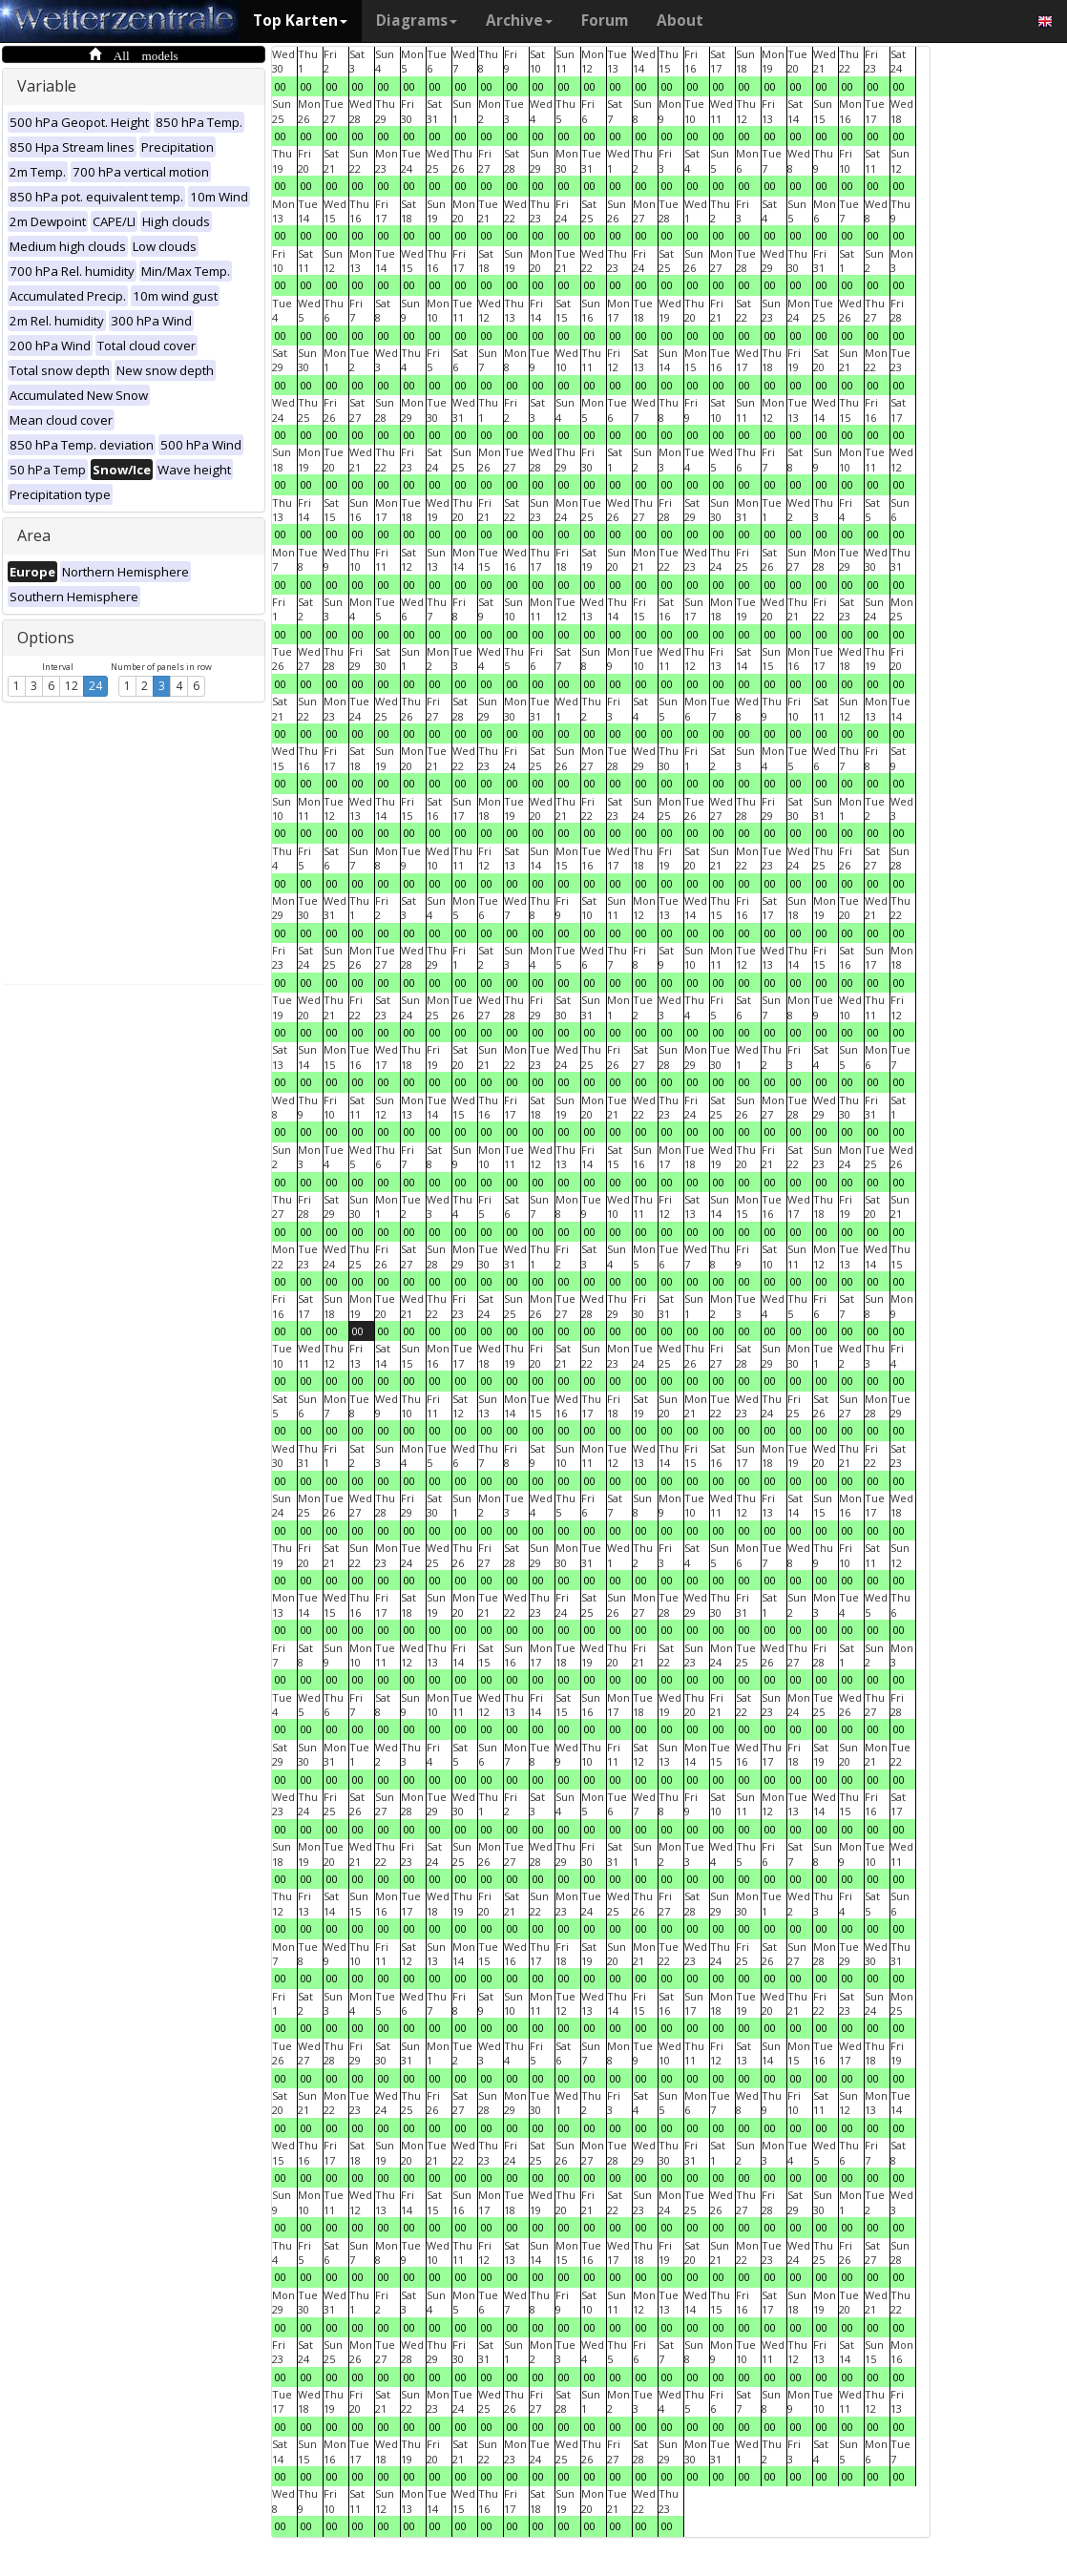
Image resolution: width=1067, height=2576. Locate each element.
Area (34, 535)
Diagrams (416, 20)
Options (45, 637)
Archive (519, 20)
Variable (46, 85)
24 (95, 686)
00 (280, 86)
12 (71, 686)
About (680, 20)
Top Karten (300, 20)
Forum (604, 20)
